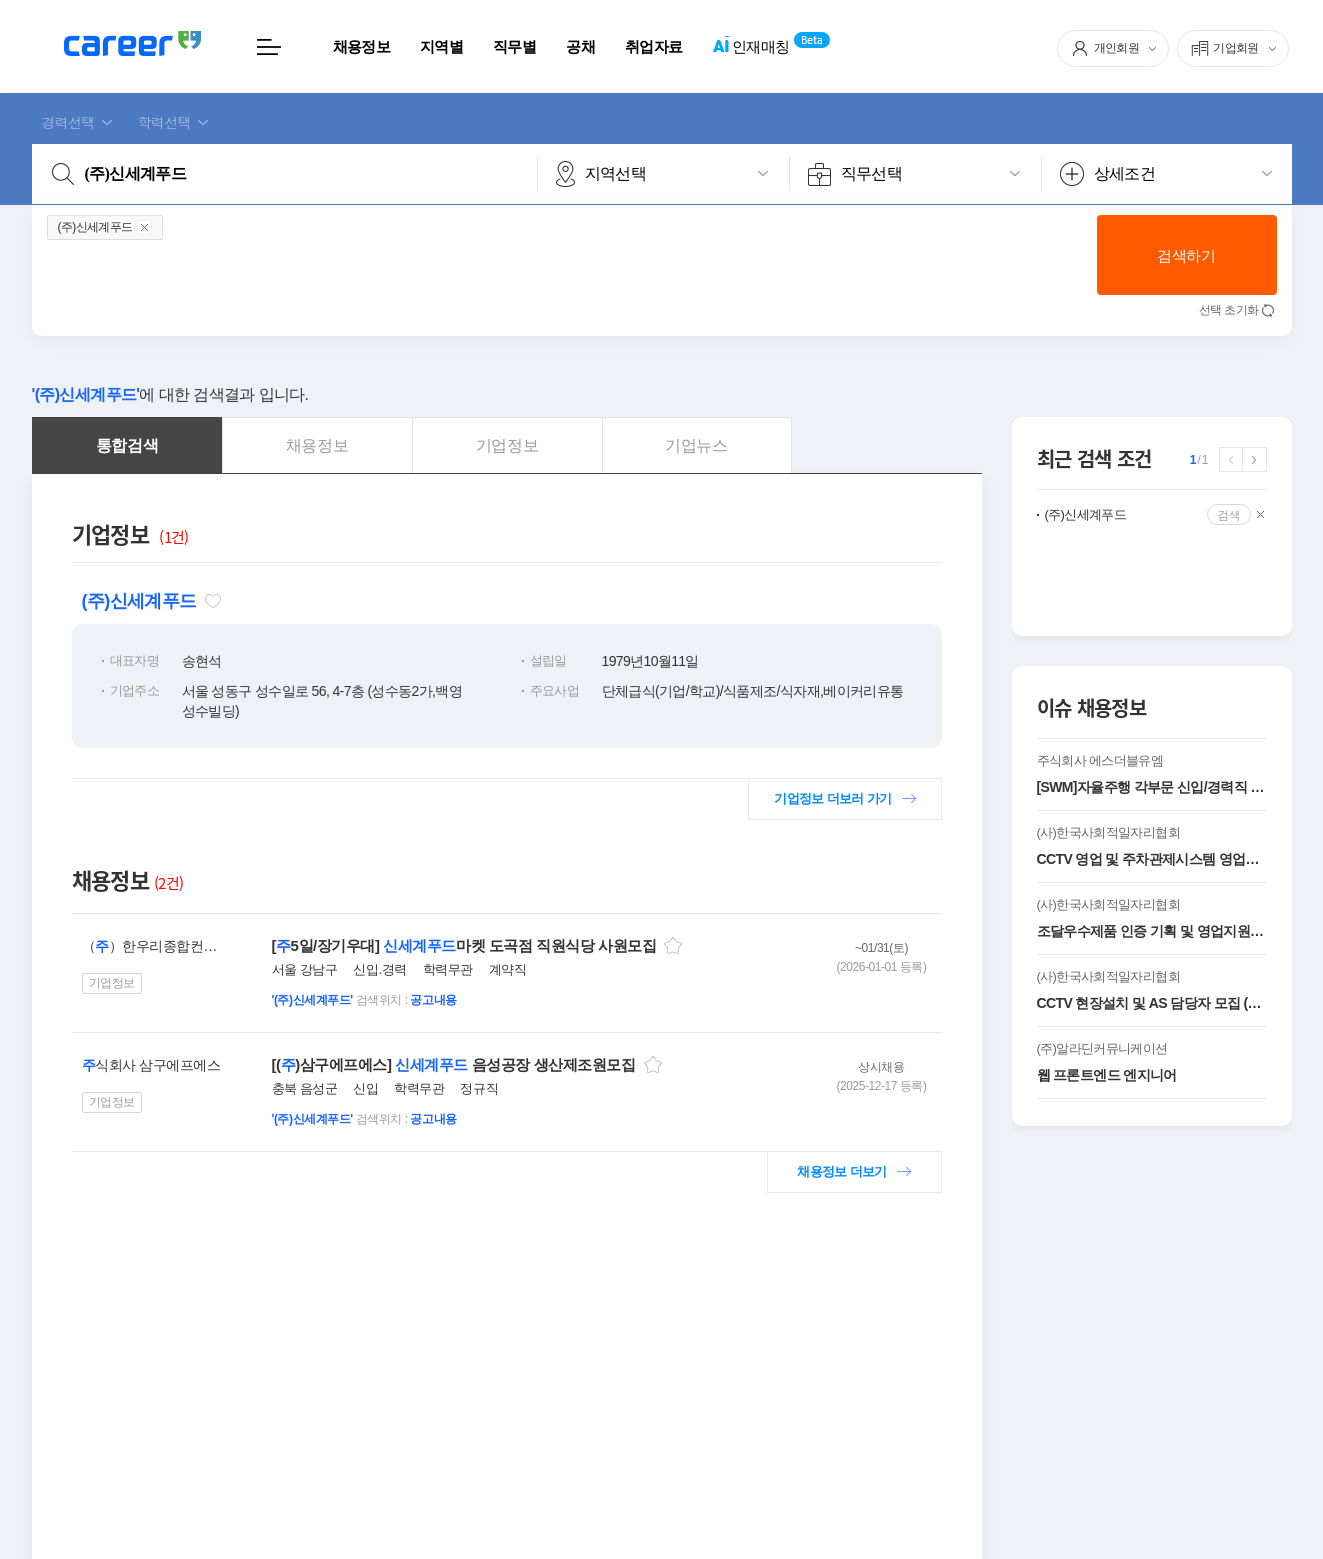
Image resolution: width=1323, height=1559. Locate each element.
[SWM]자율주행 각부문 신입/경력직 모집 (1152, 787)
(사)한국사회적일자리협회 (1108, 832)
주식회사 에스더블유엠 (1100, 760)
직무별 (514, 46)
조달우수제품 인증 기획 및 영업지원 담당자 (1152, 931)
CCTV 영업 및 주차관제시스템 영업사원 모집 (1152, 859)
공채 (580, 46)
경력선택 (68, 122)
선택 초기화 (1229, 310)
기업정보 (112, 983)
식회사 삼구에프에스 (151, 1065)
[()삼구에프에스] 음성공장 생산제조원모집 (454, 1064)
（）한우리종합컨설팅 (153, 946)
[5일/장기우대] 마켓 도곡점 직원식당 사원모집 (464, 945)
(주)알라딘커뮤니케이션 (1102, 1048)
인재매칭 (750, 47)
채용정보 (361, 46)
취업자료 (653, 46)
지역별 (441, 46)
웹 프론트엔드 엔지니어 (1107, 1075)
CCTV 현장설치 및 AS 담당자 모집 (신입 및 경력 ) (1152, 1003)
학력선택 (164, 122)
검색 (1228, 514)
